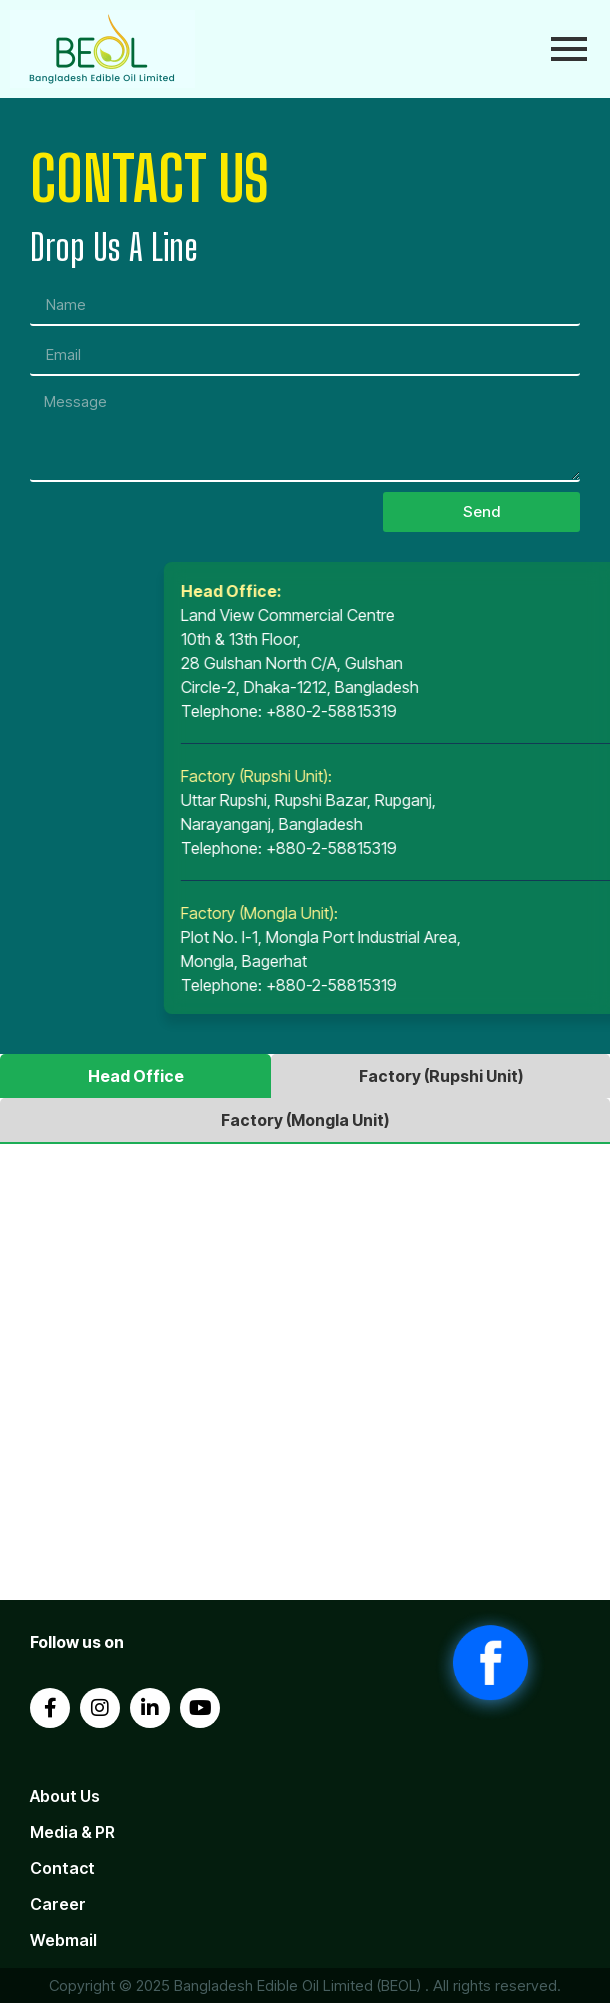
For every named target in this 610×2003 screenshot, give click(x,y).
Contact (62, 1868)
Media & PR (72, 1832)
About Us (65, 1796)
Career (58, 1904)
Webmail (63, 1940)
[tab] (135, 1076)
